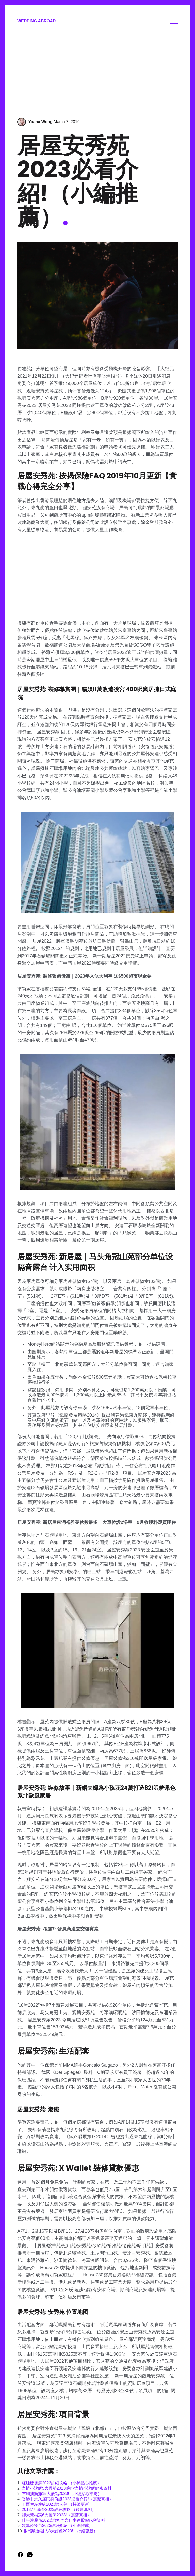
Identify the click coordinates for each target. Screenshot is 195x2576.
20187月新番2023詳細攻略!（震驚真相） (59, 2509)
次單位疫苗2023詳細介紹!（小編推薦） (57, 2525)
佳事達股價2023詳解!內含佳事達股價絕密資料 (63, 2520)
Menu (174, 21)
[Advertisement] (97, 71)
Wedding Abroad (36, 21)
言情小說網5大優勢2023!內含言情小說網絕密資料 (66, 2488)
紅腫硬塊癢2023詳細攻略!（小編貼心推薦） (61, 2483)
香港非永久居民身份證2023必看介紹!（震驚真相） (67, 2499)
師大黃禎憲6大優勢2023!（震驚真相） (56, 2515)
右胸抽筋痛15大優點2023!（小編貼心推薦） (62, 2493)
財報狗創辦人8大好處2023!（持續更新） (61, 2531)
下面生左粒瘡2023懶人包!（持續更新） (57, 2504)
